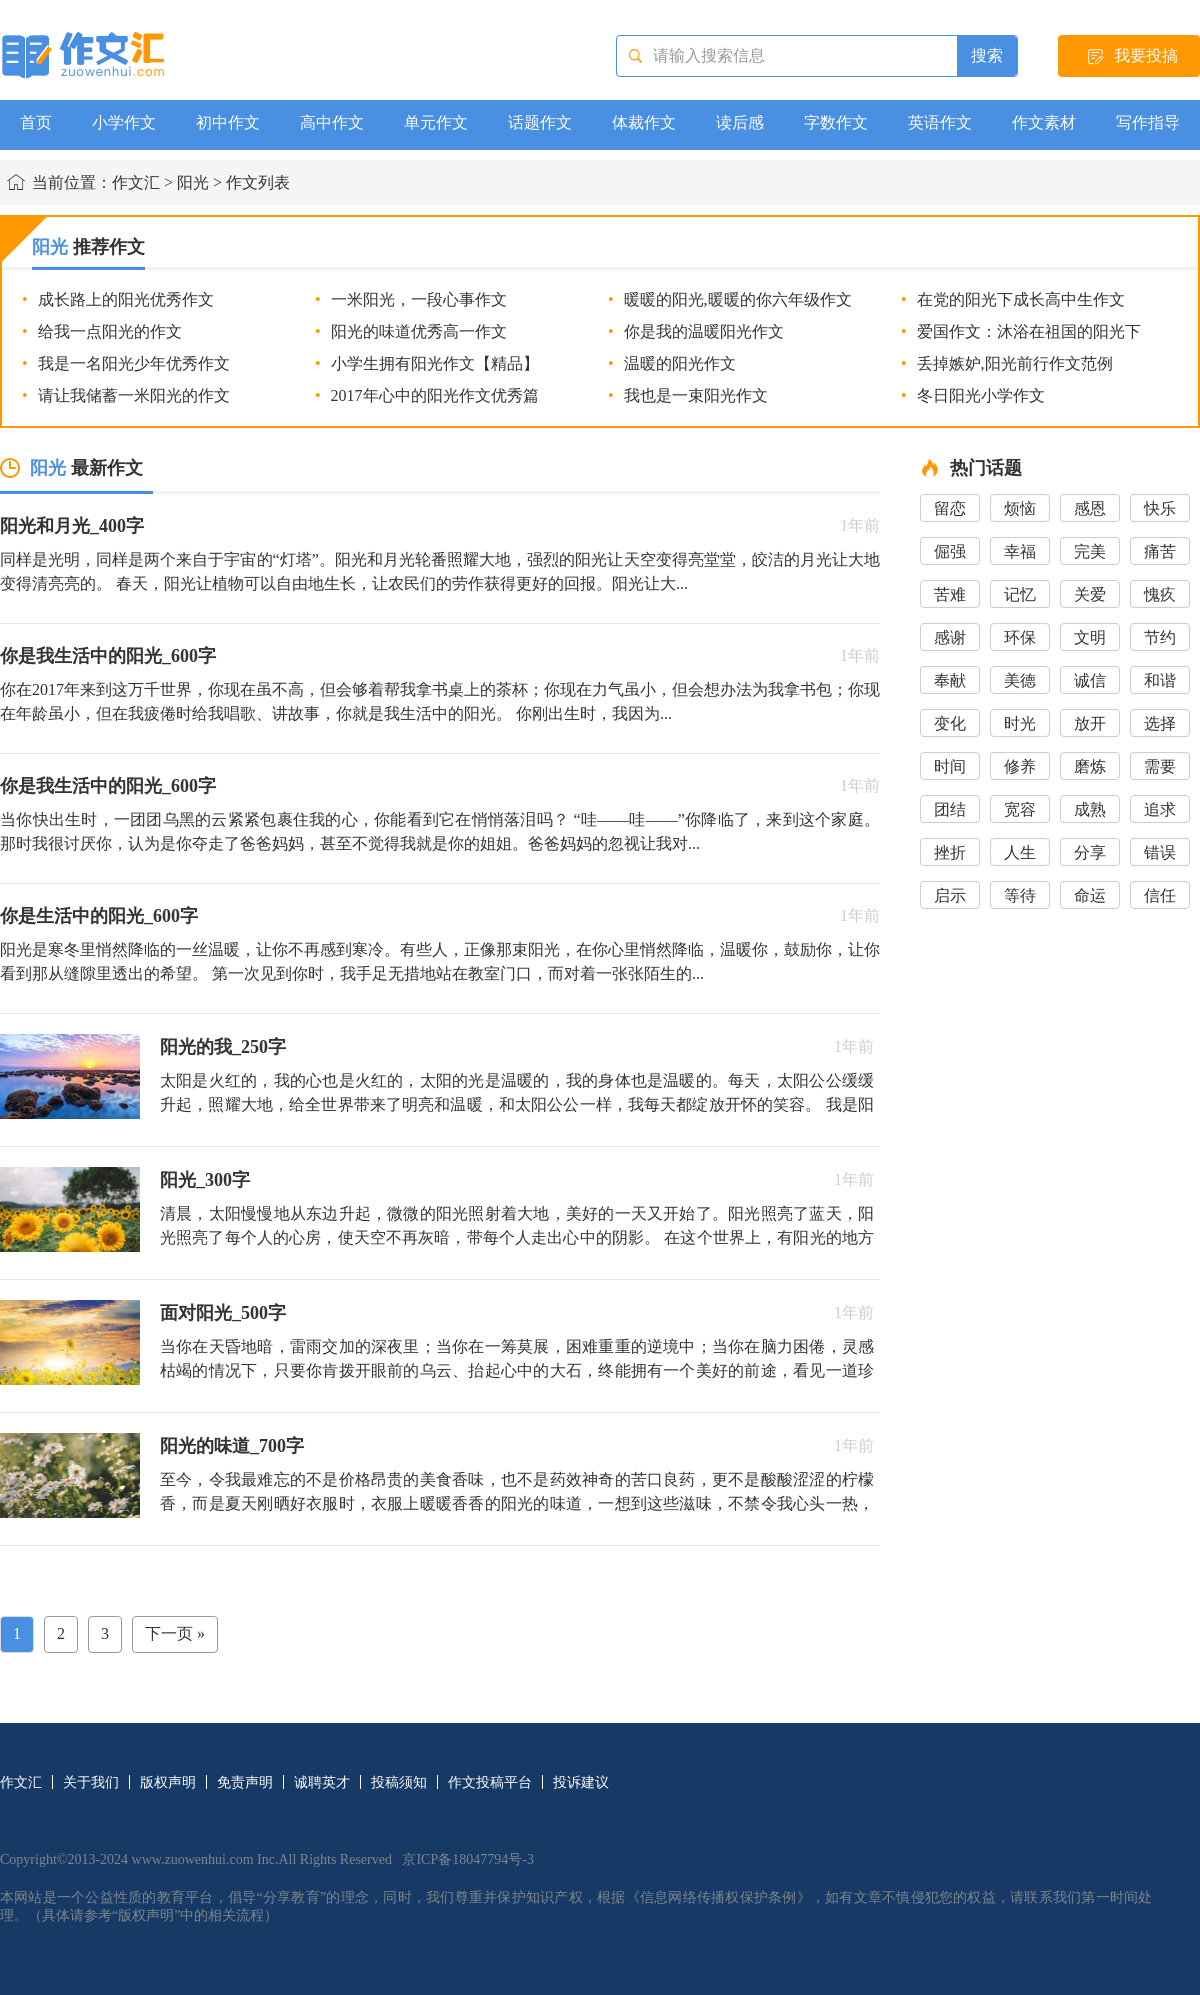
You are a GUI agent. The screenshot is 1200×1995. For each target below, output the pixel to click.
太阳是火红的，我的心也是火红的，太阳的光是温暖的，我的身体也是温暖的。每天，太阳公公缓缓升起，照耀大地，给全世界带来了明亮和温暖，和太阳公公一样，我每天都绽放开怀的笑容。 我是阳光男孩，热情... (517, 1104)
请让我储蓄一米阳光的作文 (134, 395)
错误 (1160, 852)
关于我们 (91, 1782)
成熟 (1090, 809)
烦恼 (1020, 508)
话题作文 (540, 122)
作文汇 (136, 182)
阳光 (193, 182)
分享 (1090, 852)
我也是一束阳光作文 (696, 395)
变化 (950, 723)
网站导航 (737, 1782)
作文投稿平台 (490, 1782)
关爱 (1090, 594)
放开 (1090, 723)
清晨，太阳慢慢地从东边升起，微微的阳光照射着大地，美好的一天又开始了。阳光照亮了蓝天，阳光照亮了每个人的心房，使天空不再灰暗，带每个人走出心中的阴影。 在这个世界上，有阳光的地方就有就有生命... (517, 1237)
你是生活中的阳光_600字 (99, 916)
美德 (1020, 680)
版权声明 (168, 1782)
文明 (1090, 637)
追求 (1160, 809)
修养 (1020, 766)
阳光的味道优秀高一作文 (419, 331)
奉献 (950, 680)
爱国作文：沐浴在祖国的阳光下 (1029, 331)
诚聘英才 (322, 1782)
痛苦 (1160, 551)
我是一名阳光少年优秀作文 (134, 363)
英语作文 (940, 122)
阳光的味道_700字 (232, 1446)
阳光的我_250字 (223, 1047)
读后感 (740, 122)
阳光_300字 (205, 1180)
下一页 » (175, 1633)
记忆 (1020, 594)
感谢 (950, 637)
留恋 (950, 508)
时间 (950, 766)
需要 (1160, 766)
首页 (36, 122)
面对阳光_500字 (223, 1313)
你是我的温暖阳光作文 (704, 331)
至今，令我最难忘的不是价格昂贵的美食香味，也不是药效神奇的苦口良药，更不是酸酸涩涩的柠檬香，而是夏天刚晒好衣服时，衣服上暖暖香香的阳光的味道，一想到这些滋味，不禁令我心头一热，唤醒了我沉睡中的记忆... (517, 1503)
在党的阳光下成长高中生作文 (1021, 299)
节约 (1160, 637)
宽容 (1020, 809)
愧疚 (1160, 594)
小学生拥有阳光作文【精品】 (435, 363)
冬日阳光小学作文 (981, 395)
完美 (1090, 551)
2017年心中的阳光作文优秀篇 (435, 395)
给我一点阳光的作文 (110, 331)
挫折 (950, 852)
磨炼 (1090, 766)
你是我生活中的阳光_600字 (108, 656)
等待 (1020, 895)
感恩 (1090, 508)
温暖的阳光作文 (680, 363)
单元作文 (436, 122)
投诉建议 (581, 1782)
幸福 (1020, 551)
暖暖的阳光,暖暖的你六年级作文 (738, 299)
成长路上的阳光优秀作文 (126, 299)
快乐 (1160, 508)
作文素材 (1044, 122)
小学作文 (124, 122)
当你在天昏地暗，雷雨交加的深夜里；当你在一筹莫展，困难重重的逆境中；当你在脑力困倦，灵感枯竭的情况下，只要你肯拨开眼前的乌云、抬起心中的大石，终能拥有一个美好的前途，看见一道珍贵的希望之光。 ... (517, 1370)
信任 (1160, 895)
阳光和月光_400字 (72, 526)
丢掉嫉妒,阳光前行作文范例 (1015, 363)
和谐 (1160, 680)
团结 (950, 809)
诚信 (1090, 680)
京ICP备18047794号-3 (467, 1859)
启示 (950, 895)
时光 (1020, 723)
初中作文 (228, 122)
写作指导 (1148, 122)
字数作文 (836, 122)
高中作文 (332, 122)
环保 (1020, 637)
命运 (1090, 895)
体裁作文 (644, 122)
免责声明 (245, 1782)
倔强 (950, 551)
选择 (1160, 723)
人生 (1020, 852)
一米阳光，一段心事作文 (419, 299)
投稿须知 (399, 1782)
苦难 (950, 594)
